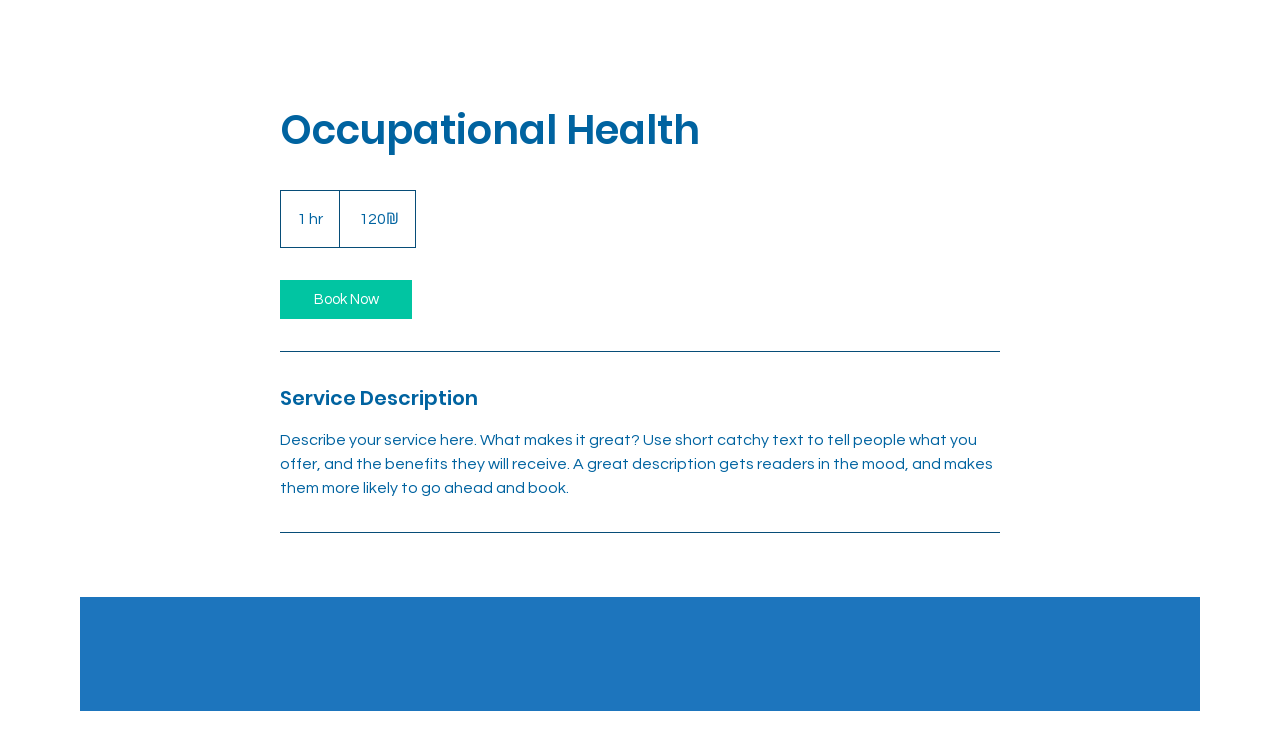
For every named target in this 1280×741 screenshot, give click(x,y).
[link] (346, 299)
